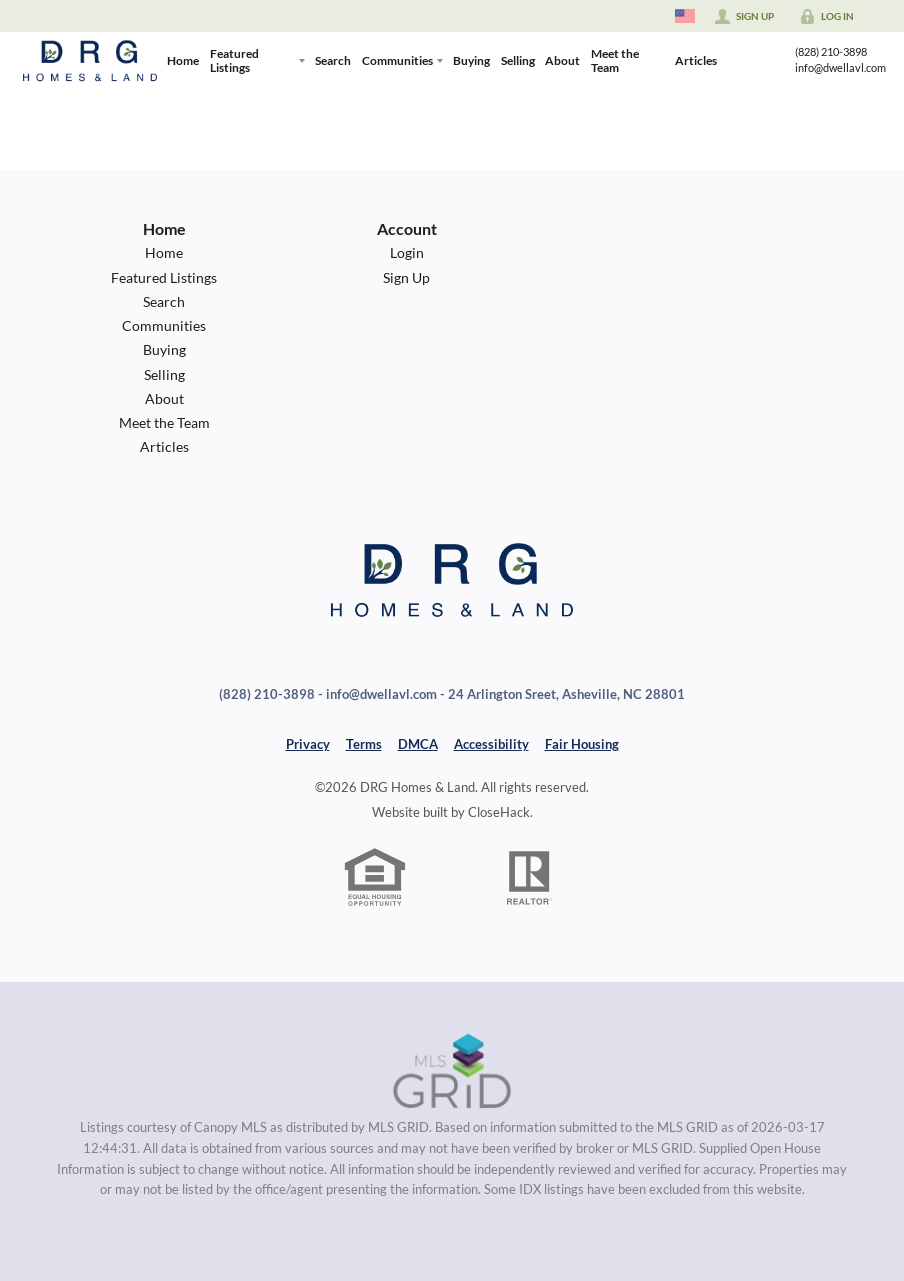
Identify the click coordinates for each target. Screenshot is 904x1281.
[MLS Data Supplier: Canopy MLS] (452, 1072)
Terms (364, 744)
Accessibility (491, 744)
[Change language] (685, 16)
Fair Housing (582, 744)
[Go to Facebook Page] (757, 50)
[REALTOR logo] (530, 878)
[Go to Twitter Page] (735, 72)
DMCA (418, 744)
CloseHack (499, 812)
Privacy (308, 744)
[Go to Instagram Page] (735, 50)
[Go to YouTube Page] (757, 72)
